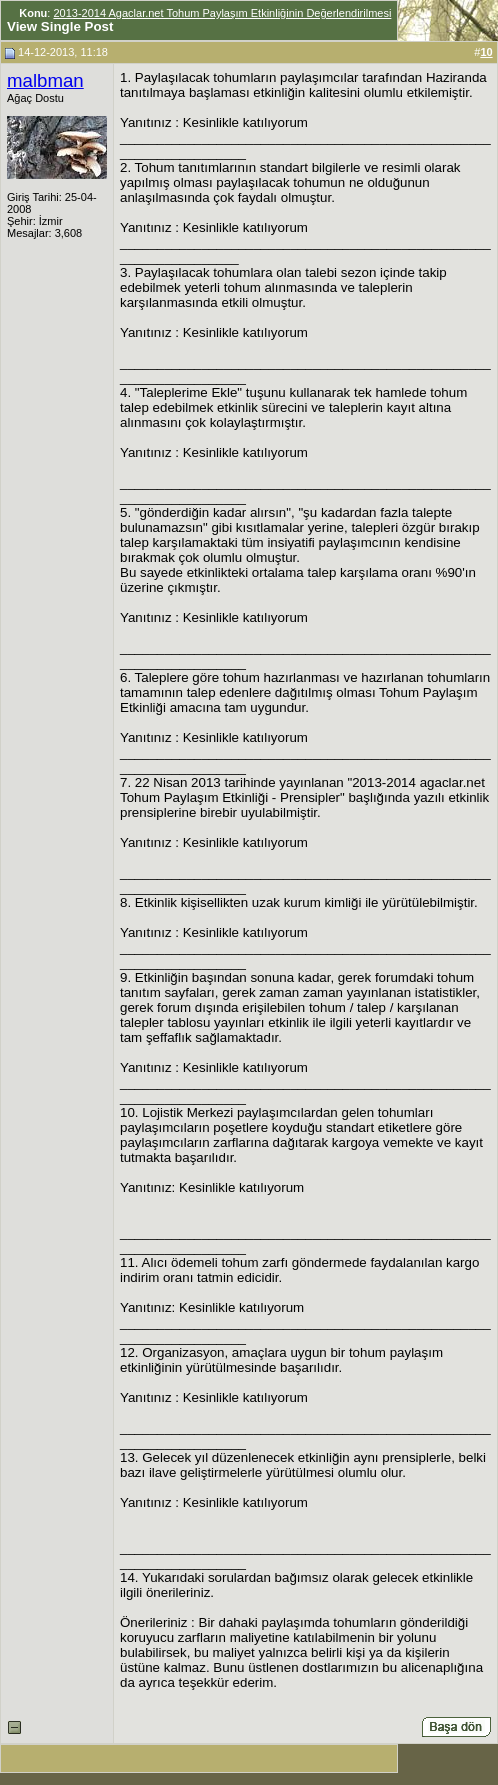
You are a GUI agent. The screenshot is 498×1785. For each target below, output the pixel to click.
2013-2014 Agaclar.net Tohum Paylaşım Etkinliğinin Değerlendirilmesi (222, 13)
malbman (45, 80)
